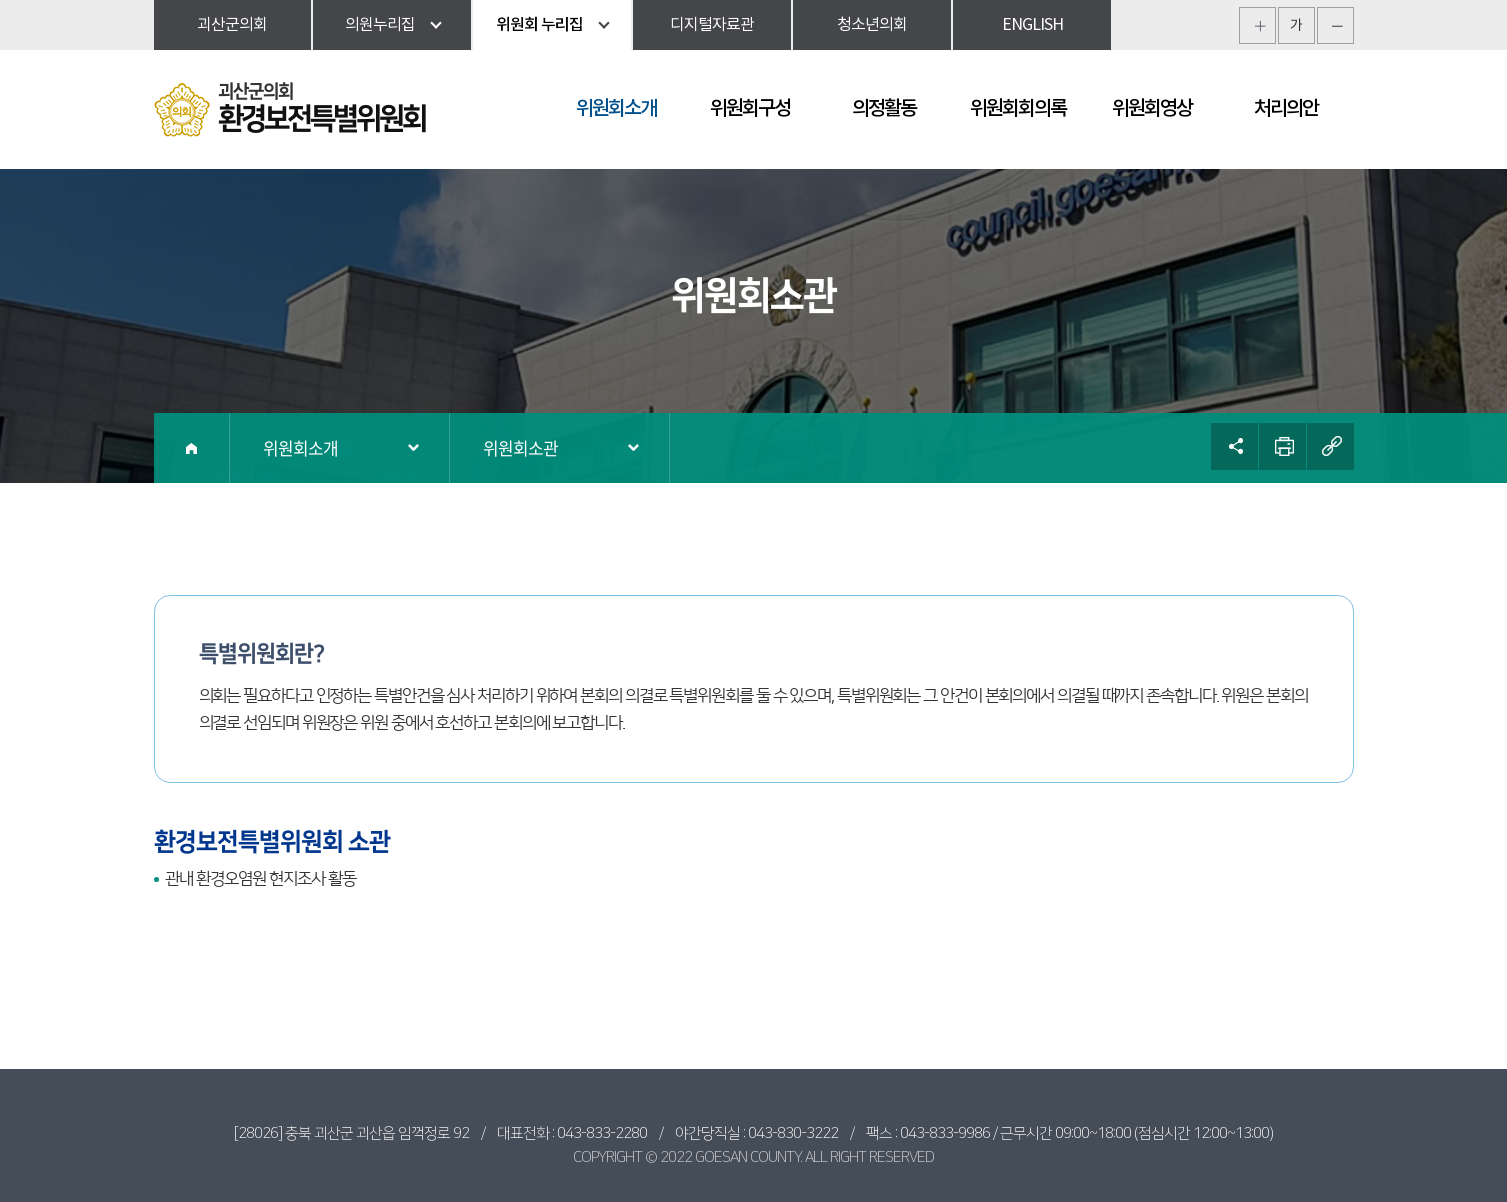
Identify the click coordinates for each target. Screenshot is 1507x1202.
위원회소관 (520, 447)
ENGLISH (1032, 25)
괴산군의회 (232, 25)
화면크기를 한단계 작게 (1335, 25)
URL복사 (1330, 446)
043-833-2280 (602, 1133)
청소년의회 (872, 25)
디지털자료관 (712, 25)
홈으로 (192, 448)
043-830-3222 (793, 1133)
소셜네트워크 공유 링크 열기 (1234, 446)
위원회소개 (300, 447)
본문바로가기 (0, 0)
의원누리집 (380, 25)
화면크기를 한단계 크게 (1257, 25)
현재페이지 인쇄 (1282, 446)
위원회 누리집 (539, 25)
